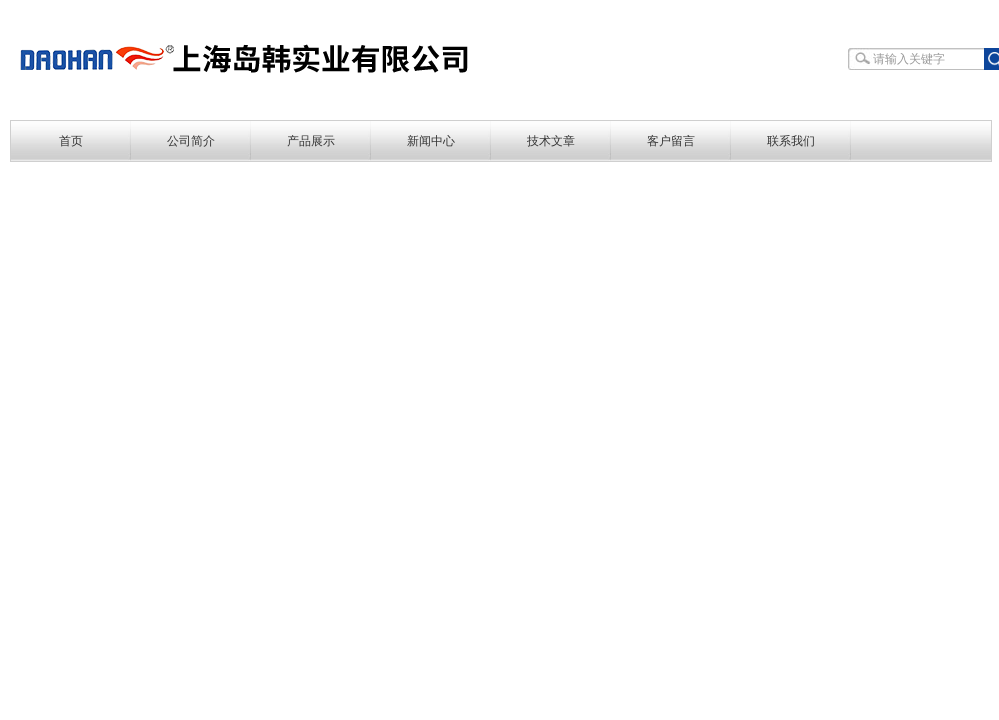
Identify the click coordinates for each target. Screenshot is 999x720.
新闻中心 (431, 141)
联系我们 (791, 141)
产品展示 (311, 141)
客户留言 (671, 141)
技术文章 (551, 141)
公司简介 (191, 141)
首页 (71, 141)
